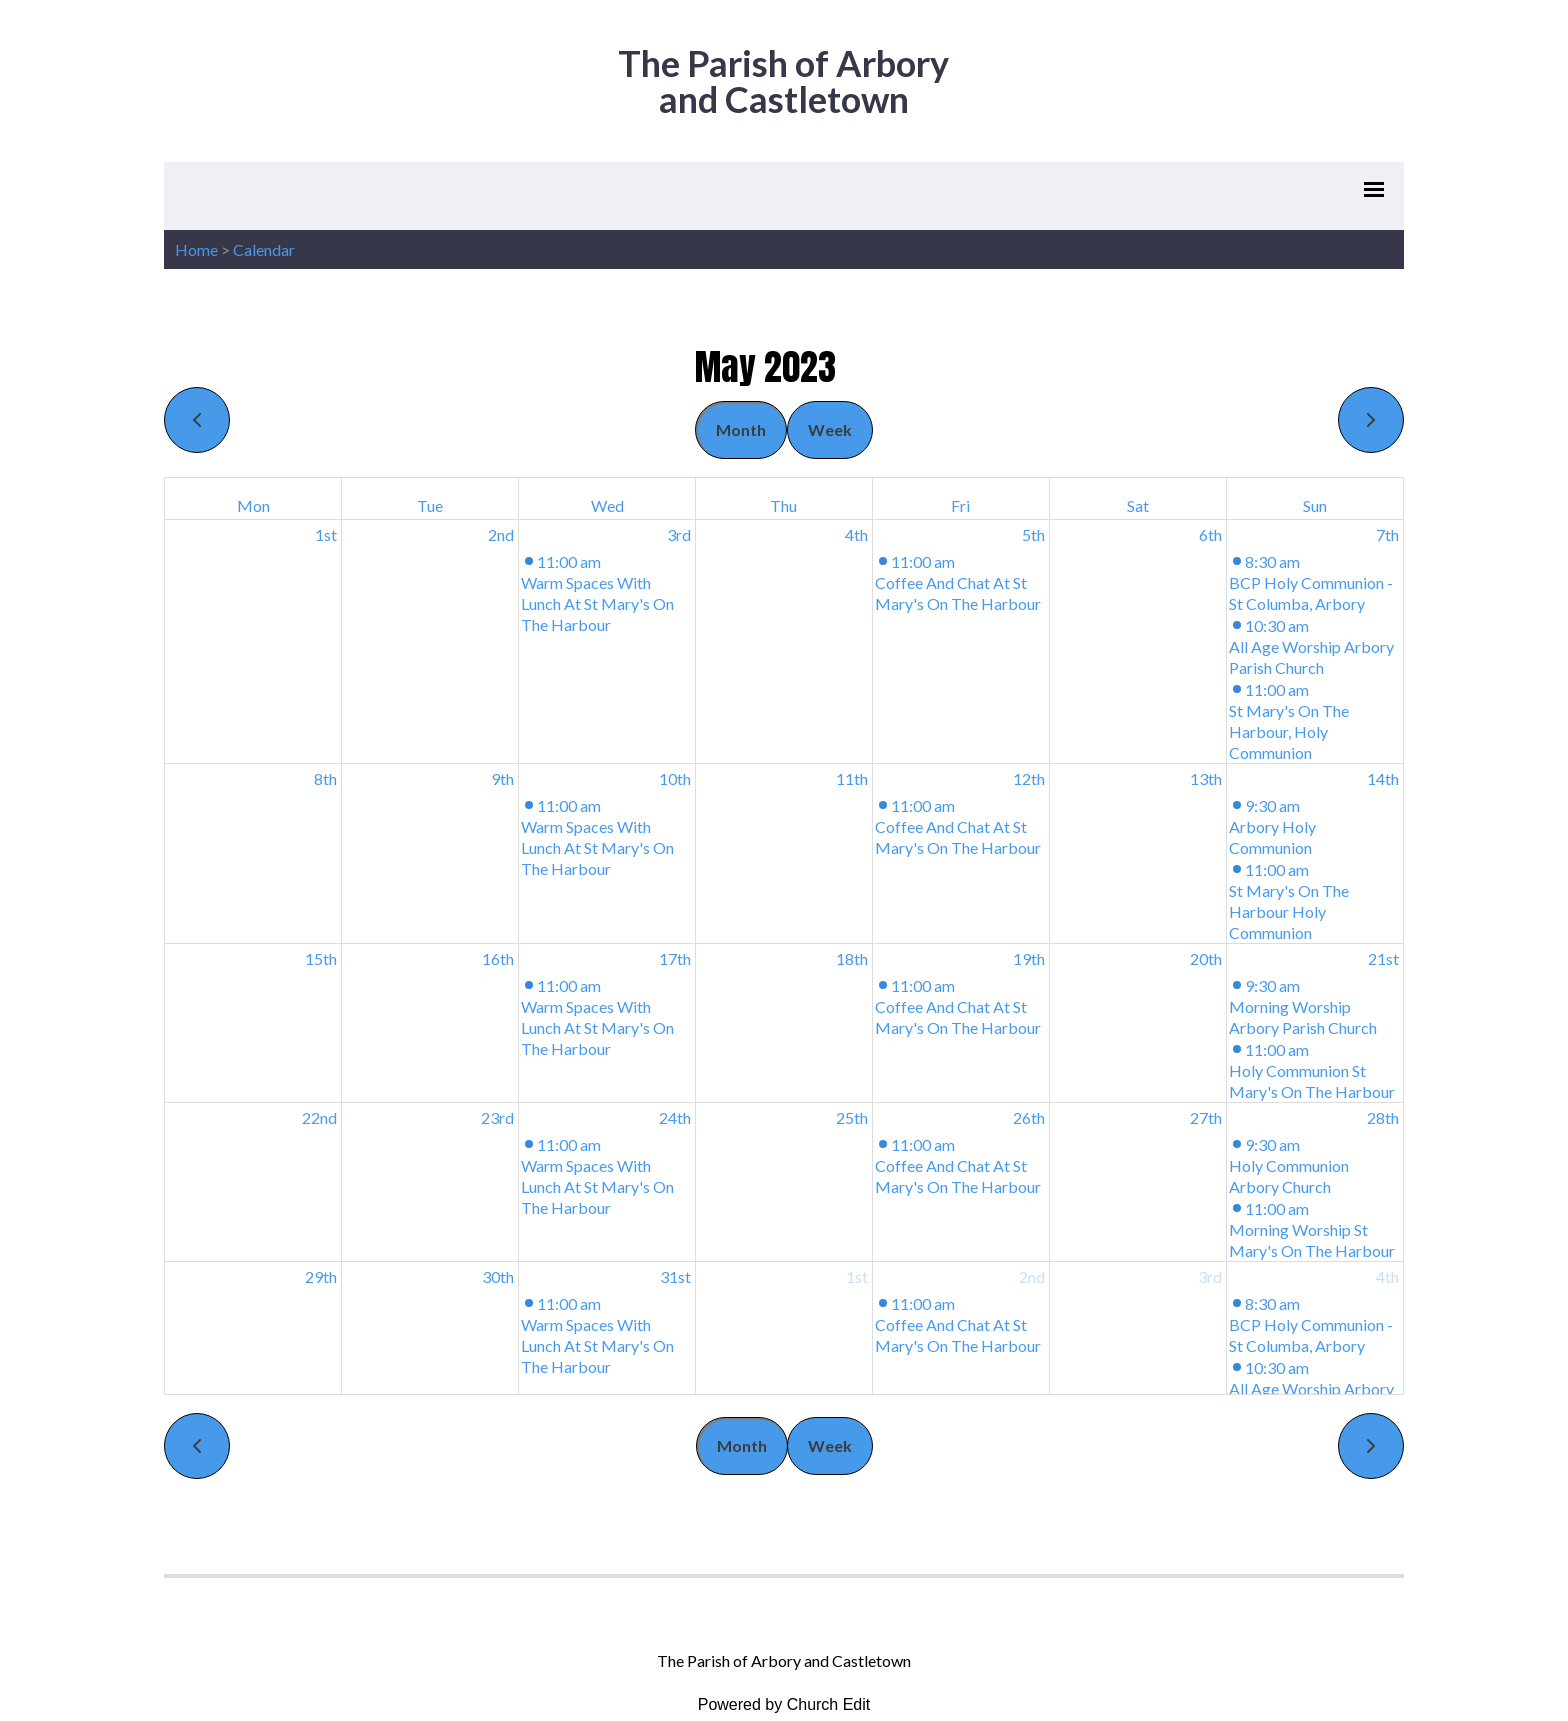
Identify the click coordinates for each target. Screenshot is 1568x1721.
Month (741, 429)
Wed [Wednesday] (607, 505)
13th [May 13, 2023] (1206, 778)
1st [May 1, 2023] (326, 534)
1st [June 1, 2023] (857, 1276)
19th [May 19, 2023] (1029, 958)
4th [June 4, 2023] (1387, 1276)
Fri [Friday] (960, 505)
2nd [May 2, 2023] (501, 534)
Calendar (264, 249)
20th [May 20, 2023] (1206, 958)
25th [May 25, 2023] (852, 1117)
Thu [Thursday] (783, 505)
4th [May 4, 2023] (856, 534)
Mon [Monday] (253, 505)
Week (830, 429)
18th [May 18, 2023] (852, 958)
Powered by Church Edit (784, 1704)
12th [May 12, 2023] (1029, 778)
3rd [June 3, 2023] (1210, 1276)
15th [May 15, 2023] (321, 958)
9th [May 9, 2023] (502, 778)
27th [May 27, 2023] (1206, 1117)
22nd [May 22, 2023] (319, 1117)
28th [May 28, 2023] (1383, 1117)
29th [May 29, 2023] (321, 1276)
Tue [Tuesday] (430, 505)
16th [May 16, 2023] (498, 958)
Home (196, 249)
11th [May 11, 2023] (852, 778)
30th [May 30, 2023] (498, 1276)
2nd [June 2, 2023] (1032, 1276)
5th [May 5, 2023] (1033, 534)
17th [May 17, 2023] (675, 958)
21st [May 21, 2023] (1383, 958)
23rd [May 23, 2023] (497, 1117)
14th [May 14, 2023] (1383, 778)
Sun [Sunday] (1315, 505)
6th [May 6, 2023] (1210, 534)
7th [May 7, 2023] (1387, 534)
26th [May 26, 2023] (1029, 1117)
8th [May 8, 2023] (325, 778)
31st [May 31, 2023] (675, 1276)
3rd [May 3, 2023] (679, 534)
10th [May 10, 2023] (675, 778)
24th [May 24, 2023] (675, 1117)
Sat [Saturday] (1138, 505)
